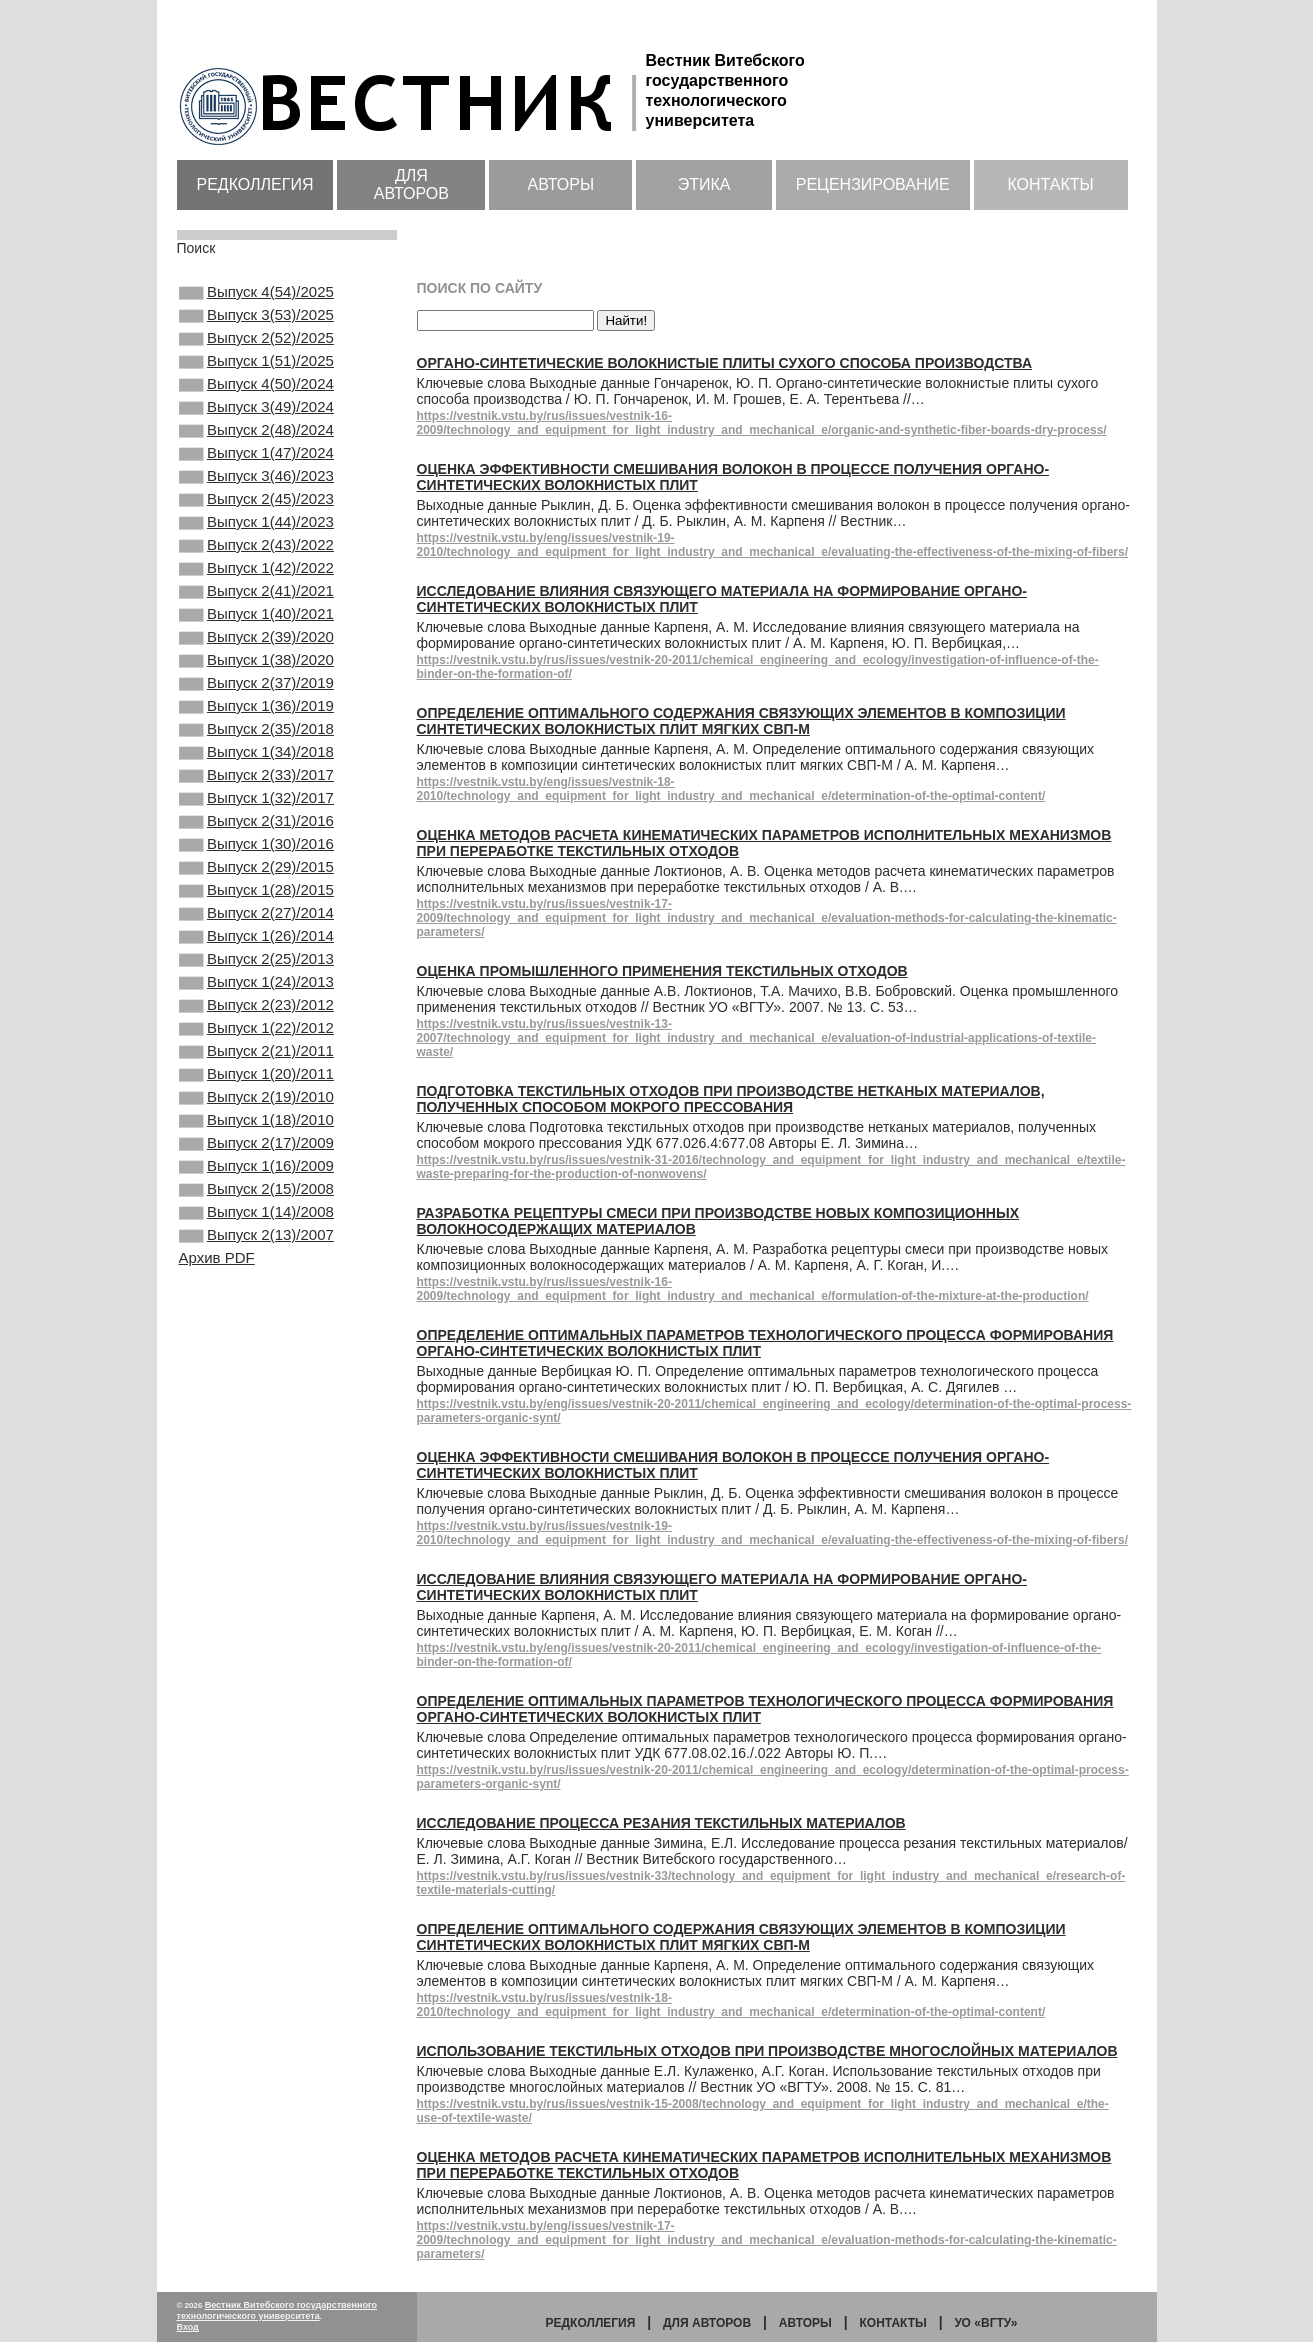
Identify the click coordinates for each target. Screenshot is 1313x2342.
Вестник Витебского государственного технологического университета (277, 2310)
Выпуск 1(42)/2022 (256, 618)
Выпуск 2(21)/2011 (256, 1185)
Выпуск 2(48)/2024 (256, 456)
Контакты (1050, 184)
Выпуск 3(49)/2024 (256, 429)
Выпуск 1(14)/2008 (256, 1374)
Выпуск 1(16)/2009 (256, 1320)
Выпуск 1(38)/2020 (256, 726)
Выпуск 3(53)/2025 (256, 321)
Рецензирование (873, 184)
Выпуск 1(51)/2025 (256, 375)
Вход (188, 2327)
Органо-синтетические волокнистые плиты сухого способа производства (725, 363)
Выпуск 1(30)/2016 (256, 942)
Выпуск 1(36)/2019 (256, 780)
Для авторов (411, 184)
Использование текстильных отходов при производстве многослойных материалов (767, 2051)
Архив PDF (217, 1425)
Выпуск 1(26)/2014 (256, 1050)
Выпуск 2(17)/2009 (256, 1293)
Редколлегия (255, 184)
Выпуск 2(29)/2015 (256, 969)
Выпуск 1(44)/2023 (256, 564)
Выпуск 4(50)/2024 (256, 402)
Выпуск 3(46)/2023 (256, 510)
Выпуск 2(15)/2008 (256, 1347)
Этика (704, 184)
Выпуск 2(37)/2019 (256, 753)
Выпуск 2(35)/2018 (256, 807)
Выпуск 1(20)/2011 (256, 1212)
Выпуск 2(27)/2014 (256, 1023)
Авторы (560, 184)
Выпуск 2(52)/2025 (256, 348)
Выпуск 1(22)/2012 (256, 1158)
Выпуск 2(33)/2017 (256, 861)
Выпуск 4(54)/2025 (256, 294)
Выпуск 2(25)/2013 (256, 1077)
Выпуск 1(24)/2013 (256, 1104)
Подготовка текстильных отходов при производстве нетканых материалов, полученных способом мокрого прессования (731, 1099)
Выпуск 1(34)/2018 (256, 834)
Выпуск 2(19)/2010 (256, 1239)
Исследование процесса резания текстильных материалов (661, 1823)
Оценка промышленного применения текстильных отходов (662, 971)
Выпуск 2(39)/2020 (256, 699)
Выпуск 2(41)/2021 (256, 645)
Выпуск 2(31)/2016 (256, 915)
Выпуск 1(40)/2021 (256, 672)
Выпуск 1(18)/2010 (256, 1266)
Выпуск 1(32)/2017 (256, 888)
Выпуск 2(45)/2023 (256, 537)
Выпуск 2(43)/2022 (256, 591)
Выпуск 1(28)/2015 (256, 996)
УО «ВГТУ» (985, 2323)
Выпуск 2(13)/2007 (256, 1401)
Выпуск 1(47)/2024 (256, 483)
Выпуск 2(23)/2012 (256, 1131)
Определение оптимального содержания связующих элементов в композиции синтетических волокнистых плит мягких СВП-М (741, 721)
